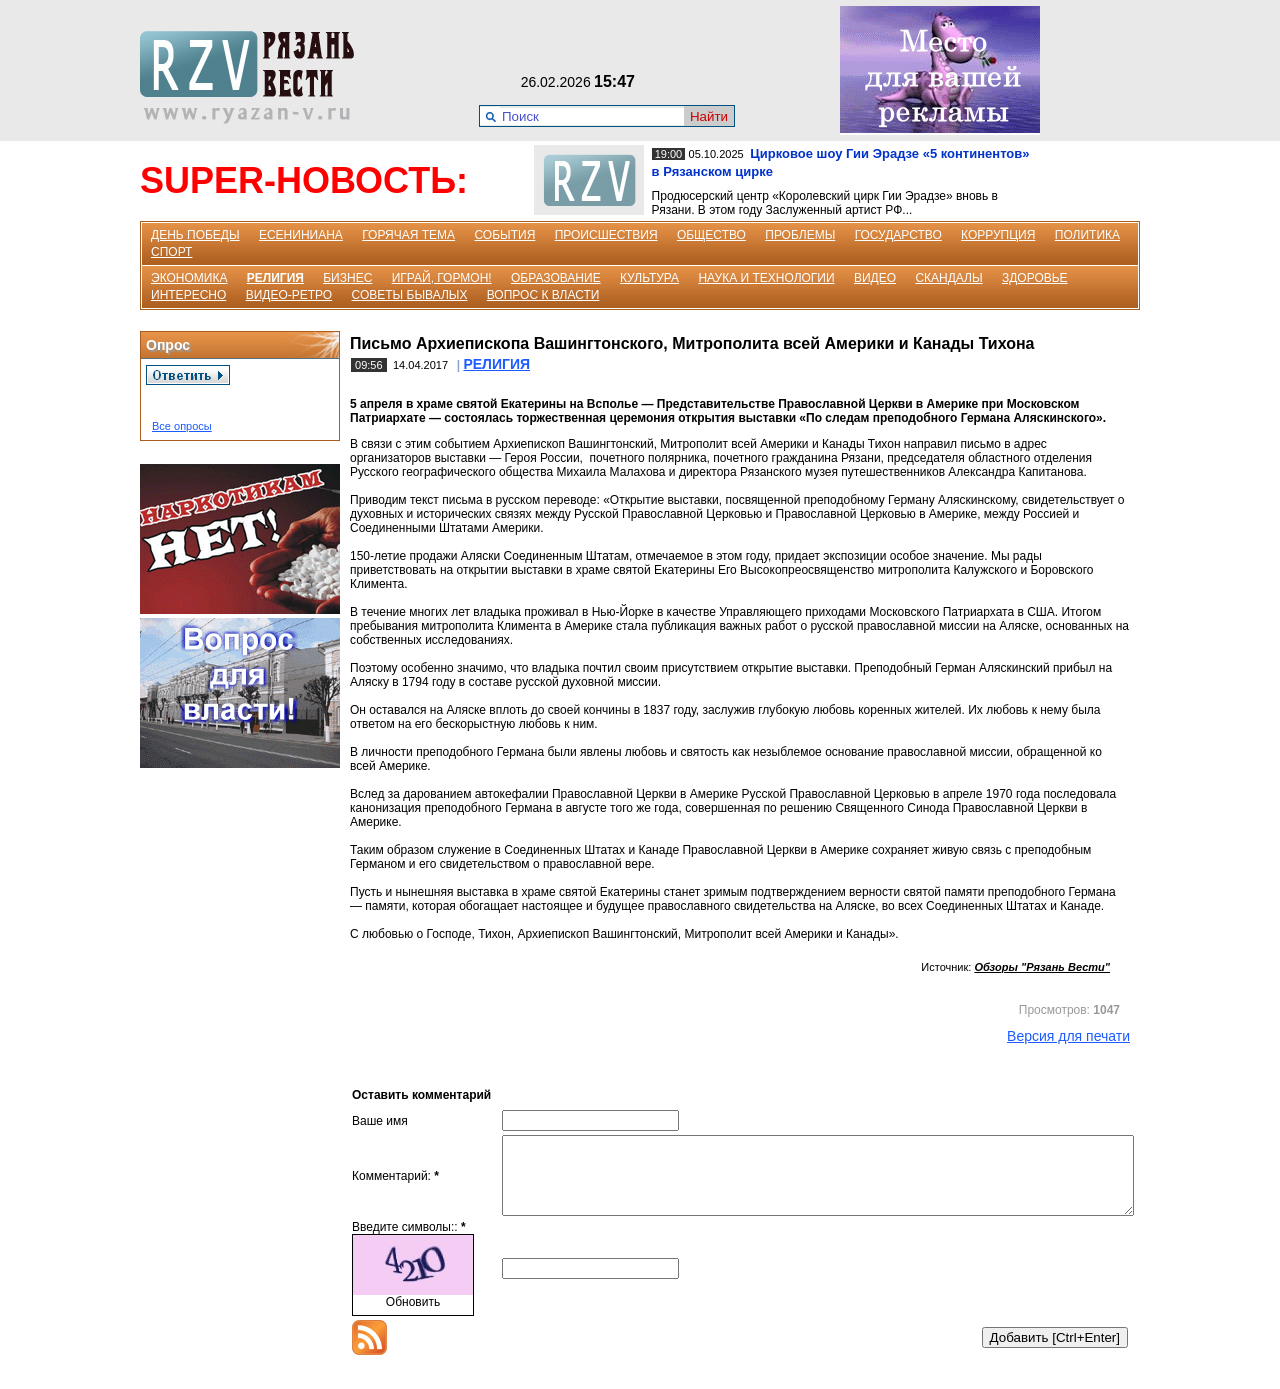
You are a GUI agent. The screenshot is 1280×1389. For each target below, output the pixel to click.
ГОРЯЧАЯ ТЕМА (408, 235)
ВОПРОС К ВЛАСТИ (543, 295)
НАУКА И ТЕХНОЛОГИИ (766, 278)
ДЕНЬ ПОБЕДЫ (195, 235)
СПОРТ (171, 252)
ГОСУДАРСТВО (898, 235)
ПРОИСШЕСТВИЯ (606, 235)
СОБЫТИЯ (504, 235)
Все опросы (182, 426)
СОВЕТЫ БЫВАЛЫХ (410, 295)
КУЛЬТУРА (649, 278)
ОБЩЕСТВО (711, 235)
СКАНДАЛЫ (948, 278)
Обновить (413, 1317)
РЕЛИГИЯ (275, 278)
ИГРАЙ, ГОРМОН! (442, 278)
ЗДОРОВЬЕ (1035, 278)
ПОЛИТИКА (1087, 235)
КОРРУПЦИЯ (998, 235)
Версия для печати (1068, 1036)
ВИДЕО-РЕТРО (289, 295)
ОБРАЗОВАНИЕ (556, 278)
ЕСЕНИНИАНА (301, 235)
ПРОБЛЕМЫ (800, 235)
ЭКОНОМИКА (189, 278)
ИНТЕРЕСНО (188, 295)
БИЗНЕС (347, 278)
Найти (709, 116)
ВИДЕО (875, 278)
